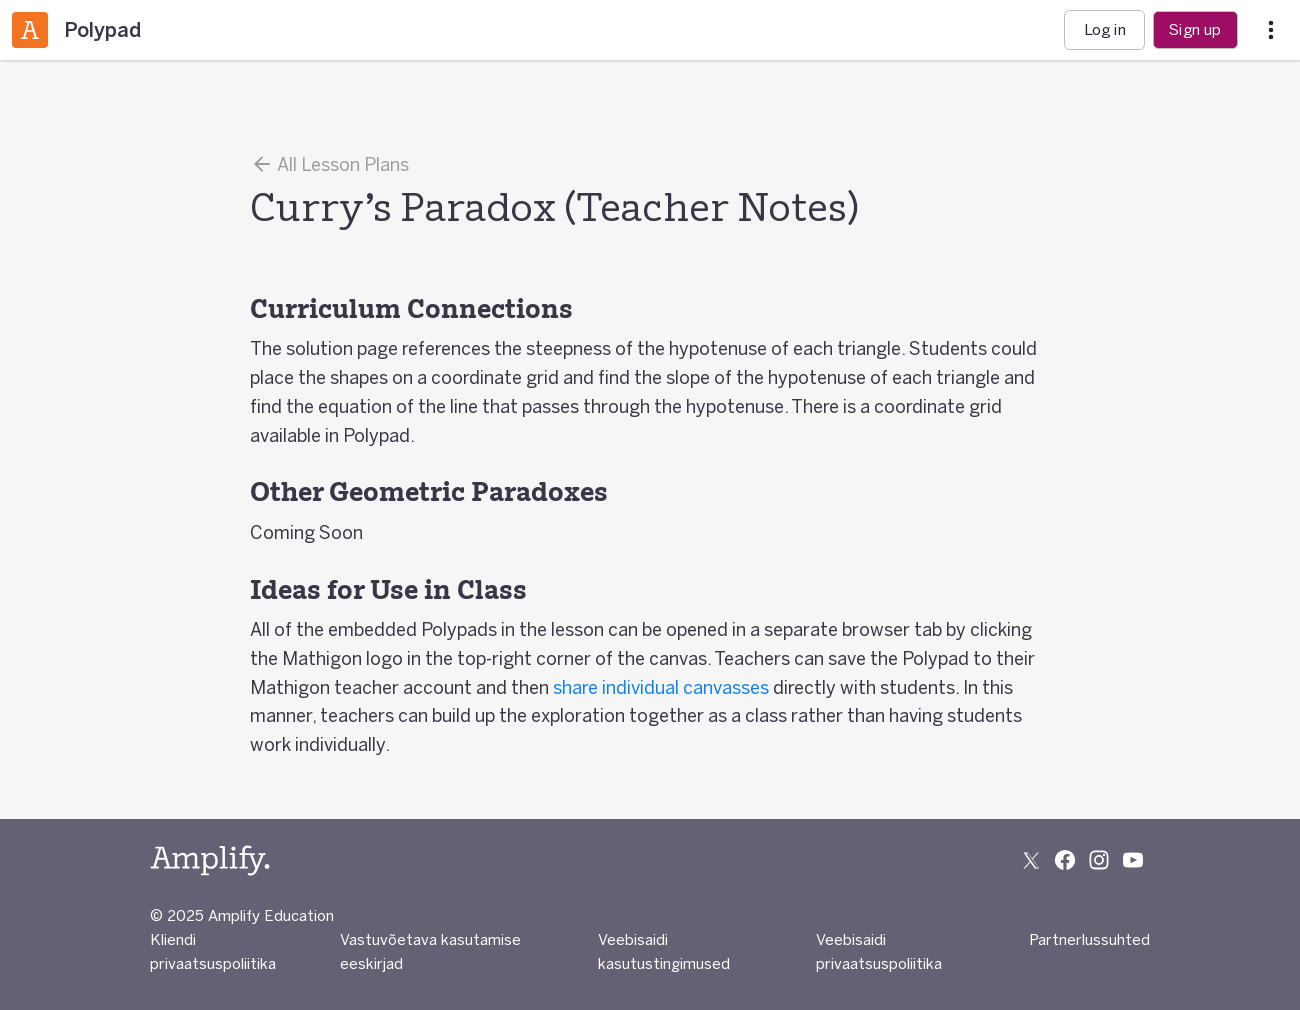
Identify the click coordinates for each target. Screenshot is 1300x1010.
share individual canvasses (661, 687)
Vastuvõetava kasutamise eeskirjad (430, 951)
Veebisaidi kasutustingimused (664, 951)
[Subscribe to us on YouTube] (1133, 860)
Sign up (1195, 29)
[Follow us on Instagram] (1099, 860)
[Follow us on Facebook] (1065, 860)
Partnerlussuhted (1089, 939)
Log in (1105, 29)
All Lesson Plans (329, 164)
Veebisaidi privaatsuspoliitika (879, 951)
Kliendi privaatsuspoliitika (213, 951)
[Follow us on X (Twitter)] (1031, 860)
